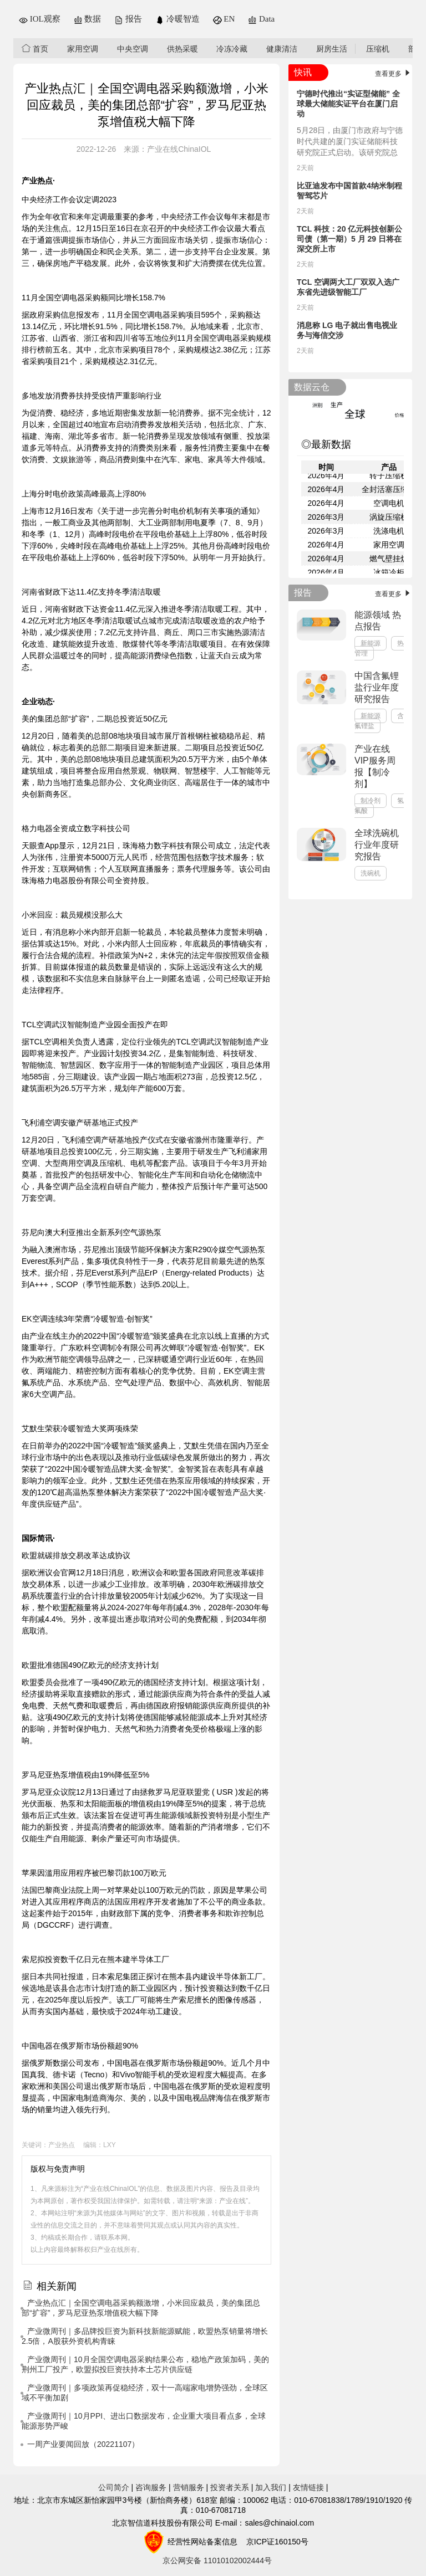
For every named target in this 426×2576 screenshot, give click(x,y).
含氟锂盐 (379, 721)
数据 (88, 18)
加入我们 (270, 2487)
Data (261, 18)
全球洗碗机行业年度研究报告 (376, 844)
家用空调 (82, 48)
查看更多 (393, 74)
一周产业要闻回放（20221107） (83, 2444)
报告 (128, 18)
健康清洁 (281, 48)
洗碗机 (371, 873)
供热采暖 (182, 48)
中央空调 (132, 48)
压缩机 (377, 48)
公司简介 (113, 2487)
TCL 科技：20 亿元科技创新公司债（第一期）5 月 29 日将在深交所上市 (349, 238)
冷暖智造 (177, 18)
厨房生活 (331, 48)
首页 (35, 48)
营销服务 (188, 2487)
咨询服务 (150, 2487)
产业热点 (61, 2145)
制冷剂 (371, 801)
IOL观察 (39, 18)
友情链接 (308, 2487)
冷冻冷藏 (231, 48)
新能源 (371, 643)
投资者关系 (229, 2487)
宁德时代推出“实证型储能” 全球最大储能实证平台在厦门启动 (348, 103)
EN (224, 18)
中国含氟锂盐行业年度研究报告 (376, 687)
